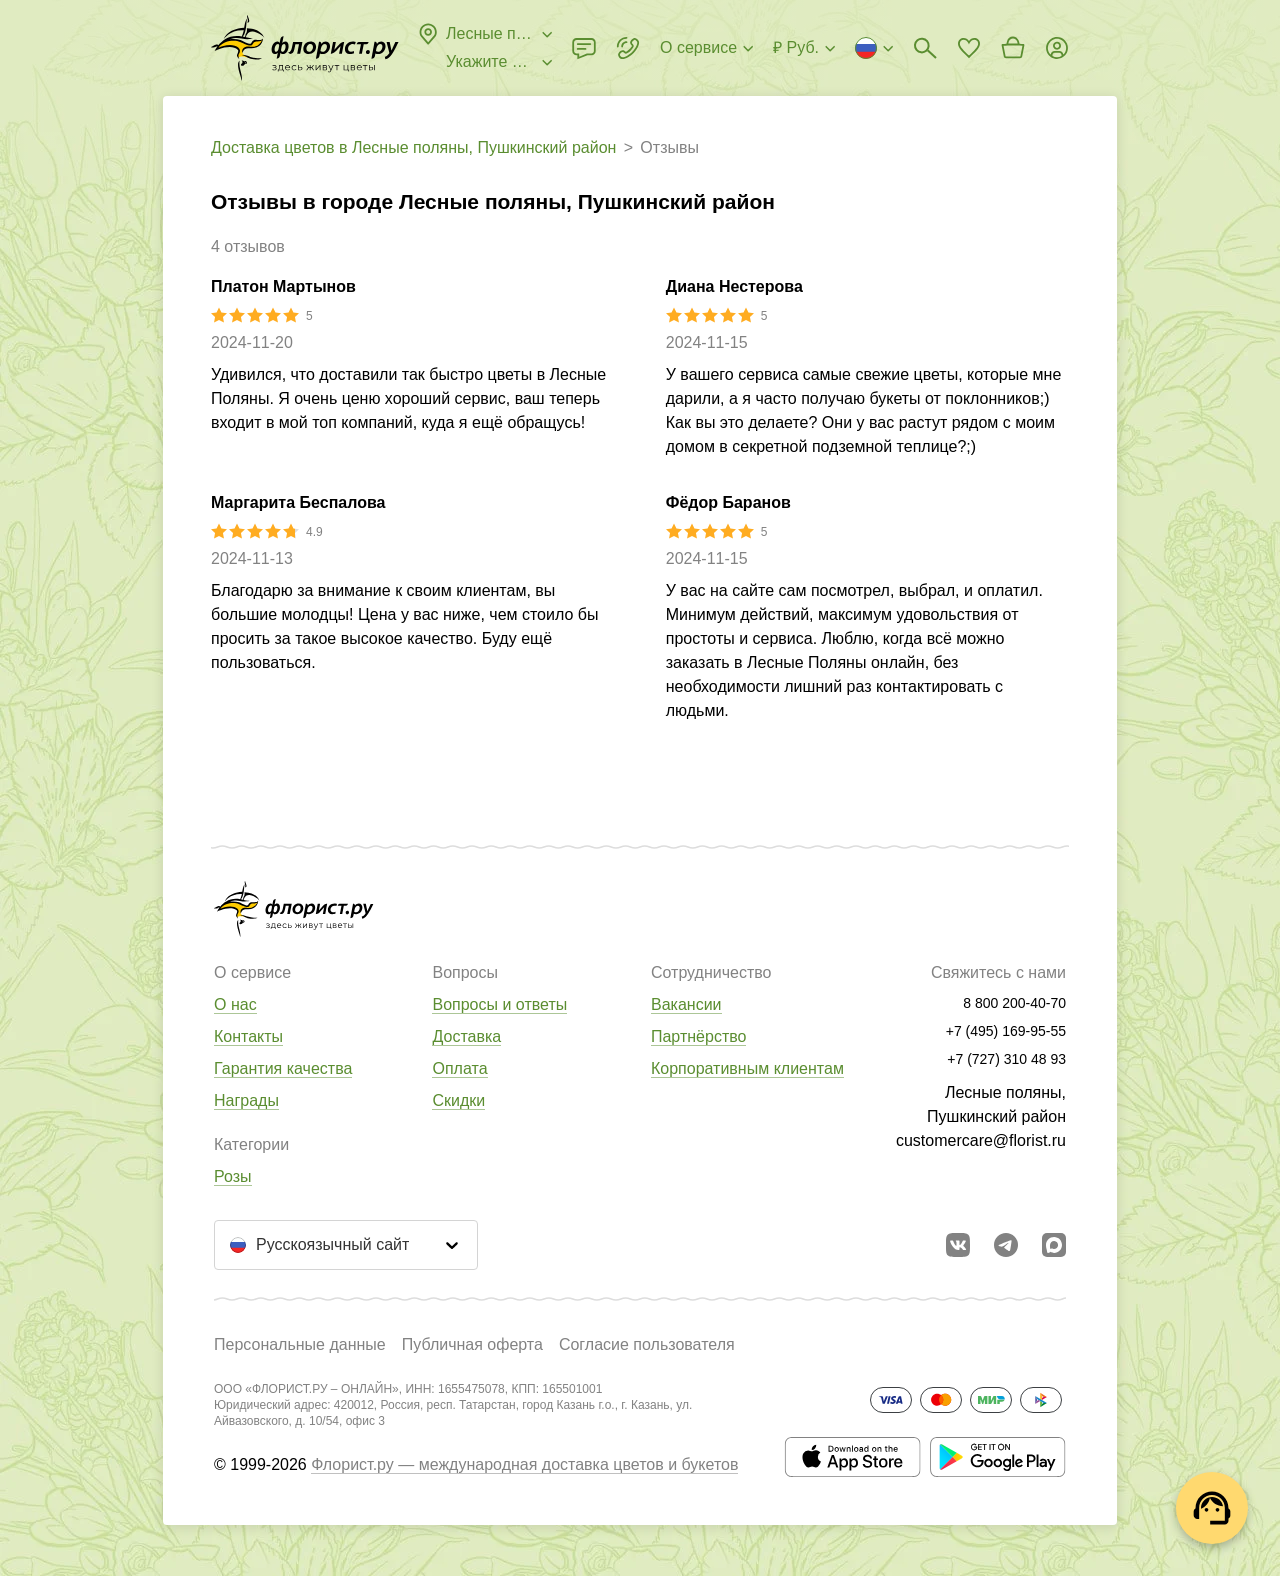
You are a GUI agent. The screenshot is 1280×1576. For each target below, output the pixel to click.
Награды (246, 1100)
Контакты (248, 1036)
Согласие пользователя (647, 1344)
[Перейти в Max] (1054, 1245)
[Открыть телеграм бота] (1006, 1245)
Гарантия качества (283, 1068)
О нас (235, 1004)
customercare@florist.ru (981, 1140)
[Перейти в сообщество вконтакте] (958, 1245)
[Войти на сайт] (1057, 48)
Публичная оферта (472, 1344)
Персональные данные (300, 1344)
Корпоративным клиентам (747, 1068)
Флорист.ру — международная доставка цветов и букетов (524, 1464)
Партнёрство (698, 1036)
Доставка (466, 1036)
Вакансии (686, 1004)
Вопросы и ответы (499, 1004)
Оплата (459, 1068)
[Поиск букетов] (925, 48)
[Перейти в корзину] (1013, 48)
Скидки (458, 1100)
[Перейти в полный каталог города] (305, 48)
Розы (233, 1176)
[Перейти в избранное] (969, 48)
